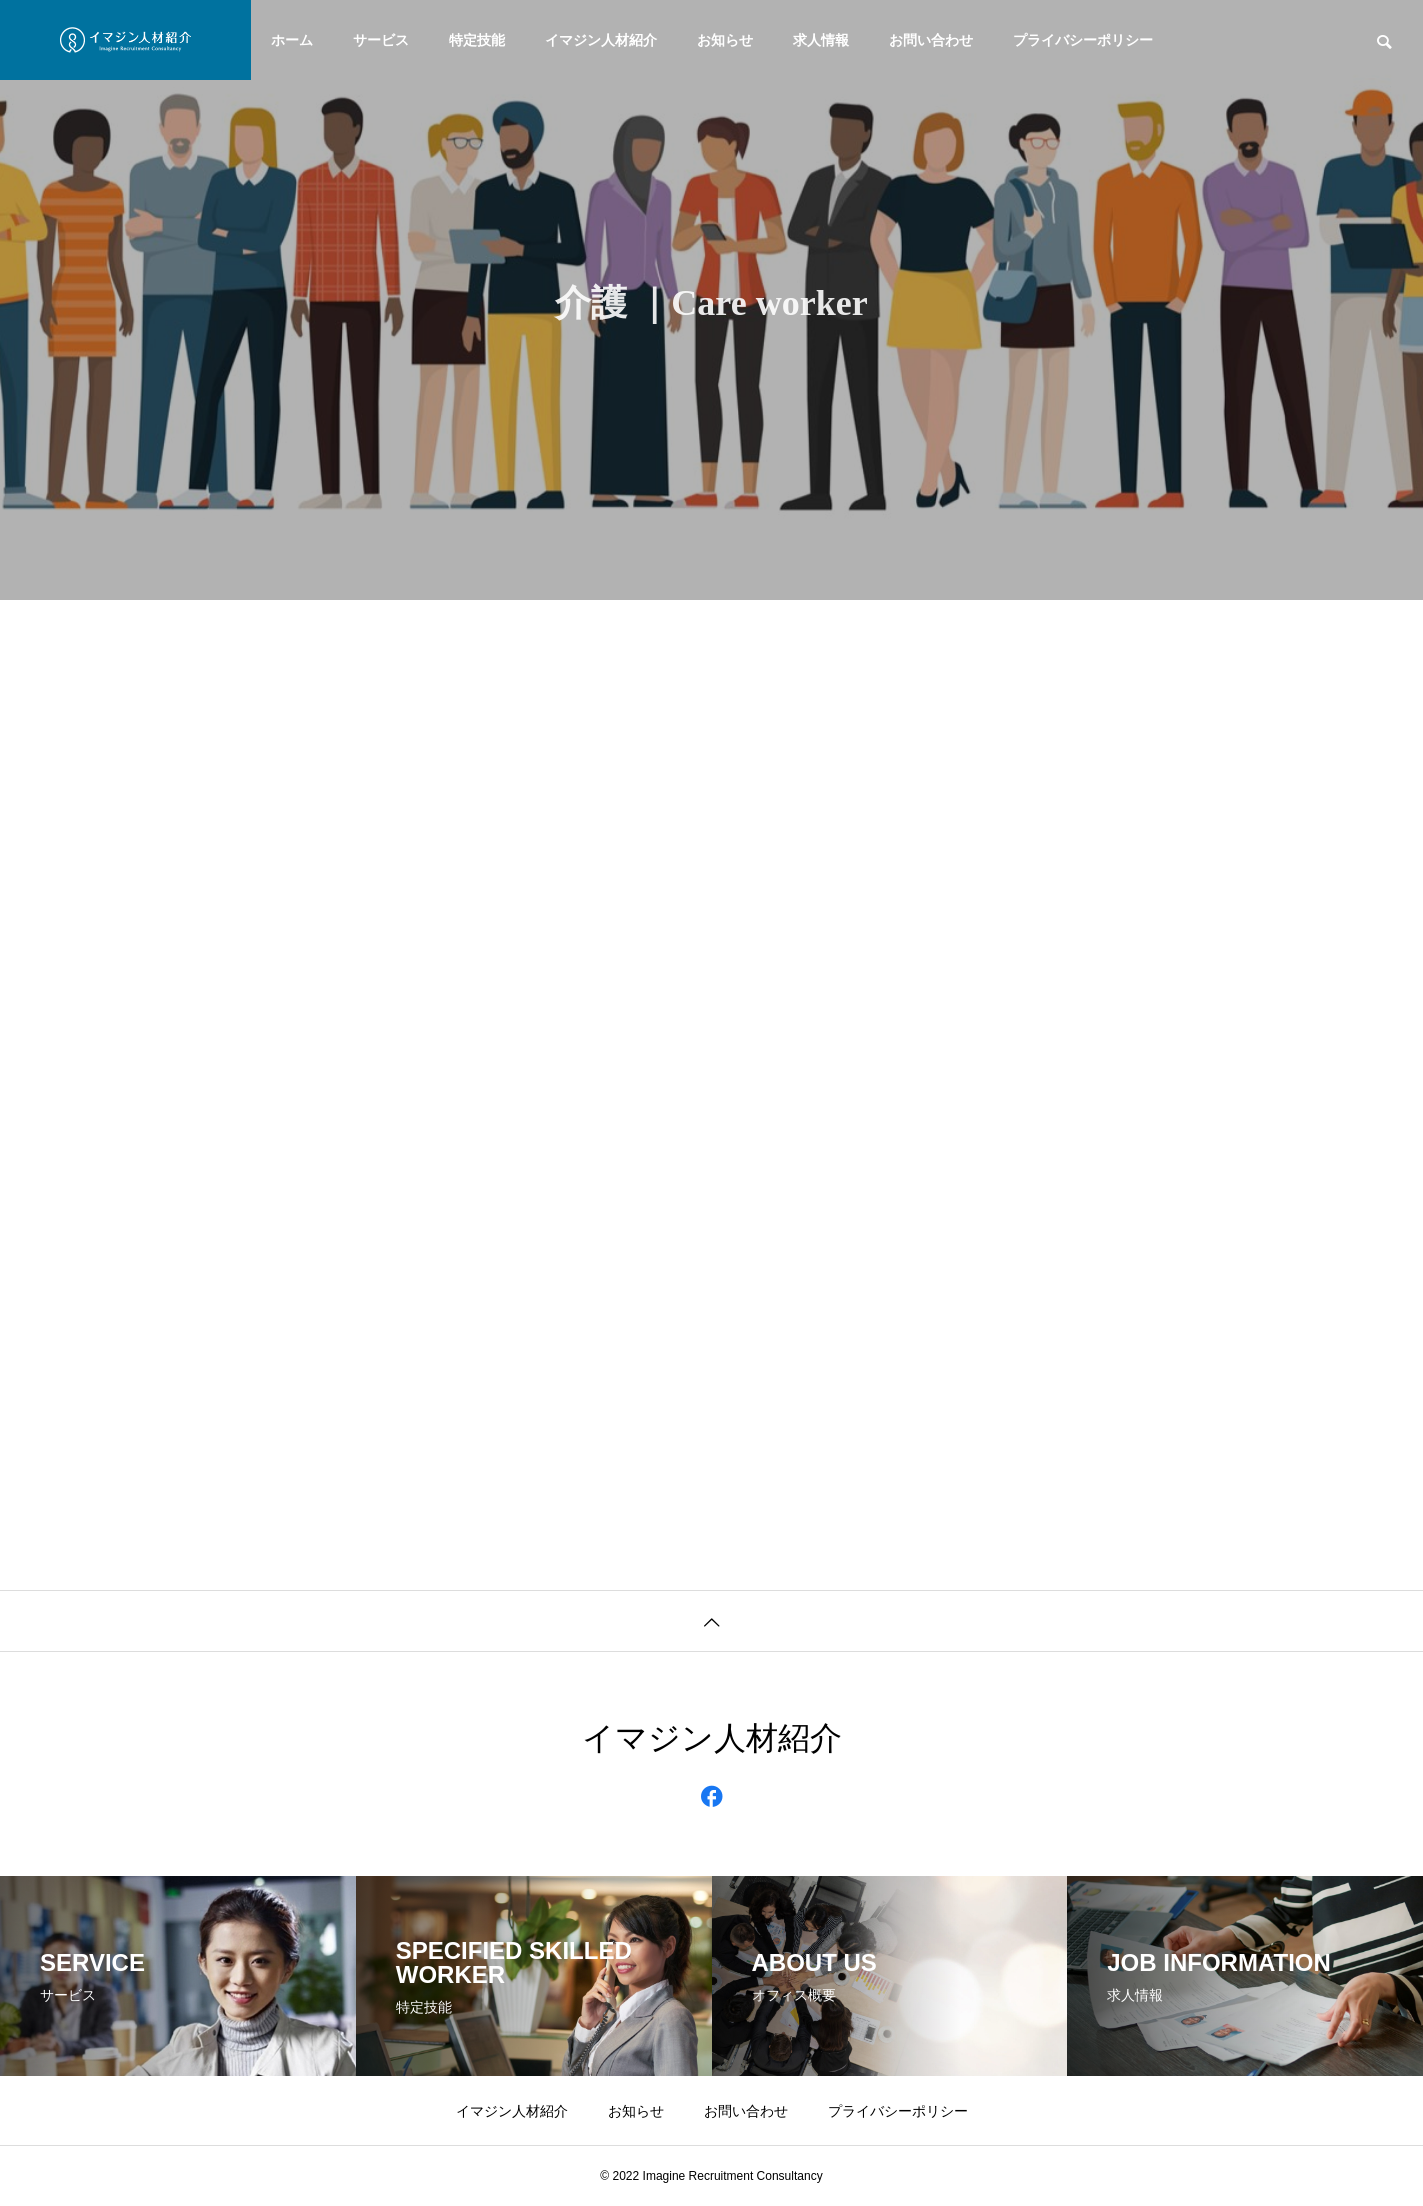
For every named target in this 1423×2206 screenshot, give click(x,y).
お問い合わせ (931, 40)
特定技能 (477, 40)
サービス (381, 40)
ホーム (292, 40)
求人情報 (821, 40)
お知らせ (725, 40)
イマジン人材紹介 (601, 40)
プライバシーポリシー (1083, 40)
